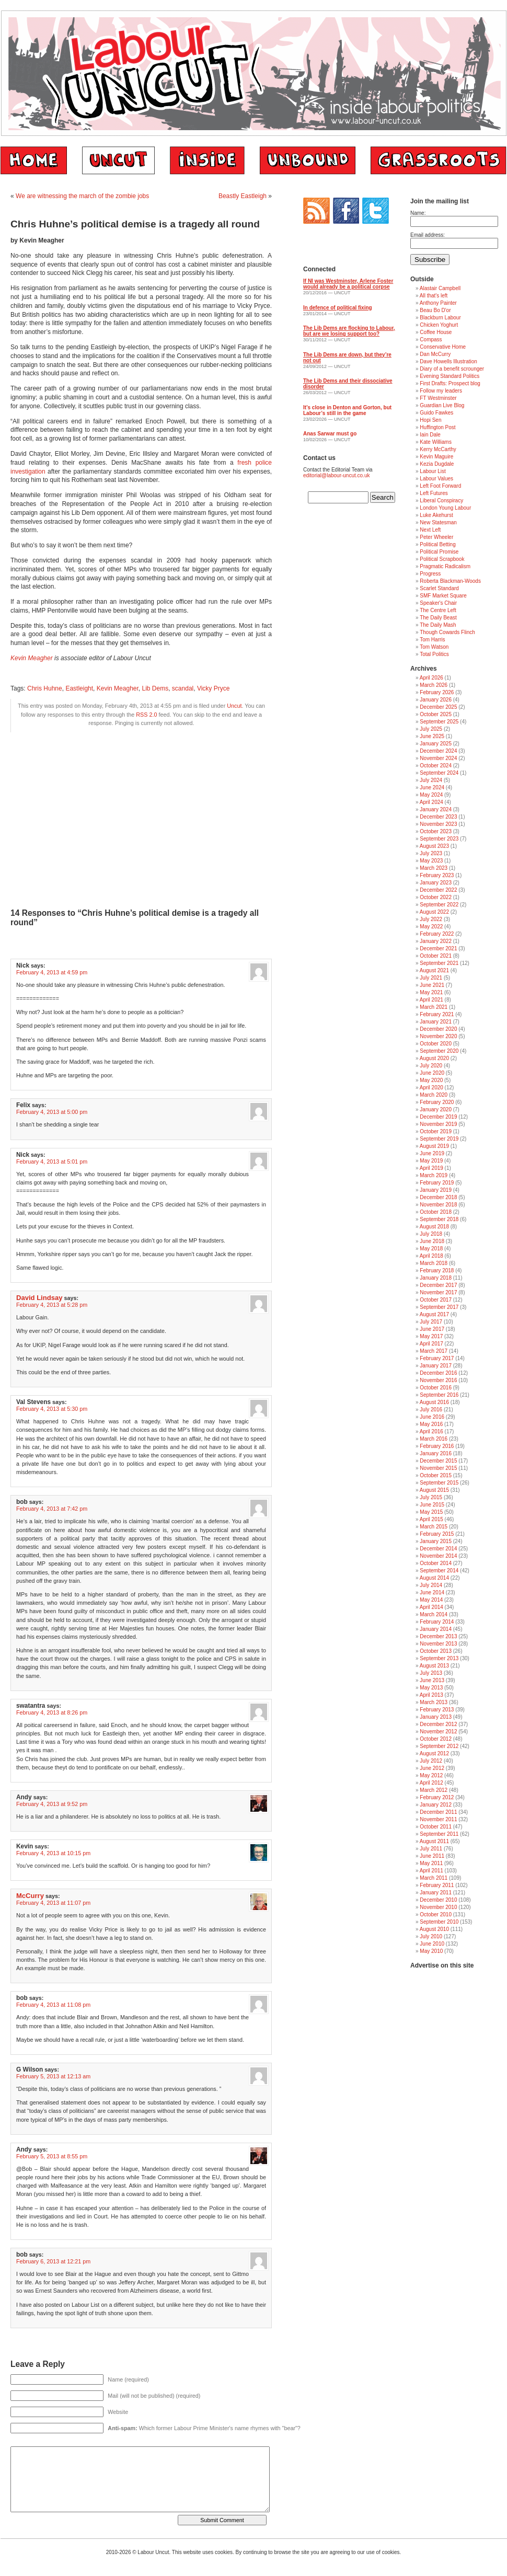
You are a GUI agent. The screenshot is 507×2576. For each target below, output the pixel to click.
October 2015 (436, 1475)
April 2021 (431, 1000)
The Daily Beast (438, 617)
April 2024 (431, 802)
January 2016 (436, 1453)
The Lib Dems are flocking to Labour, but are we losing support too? (349, 331)
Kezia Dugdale (437, 464)
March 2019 (433, 1175)
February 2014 (437, 1622)
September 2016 (439, 1395)
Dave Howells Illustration (448, 361)
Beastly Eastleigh (242, 196)
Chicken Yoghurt (439, 325)
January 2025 (436, 743)
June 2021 (432, 985)
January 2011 (436, 1892)
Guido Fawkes (436, 413)
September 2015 (439, 1483)
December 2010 (438, 1900)
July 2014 (431, 1585)
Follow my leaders (441, 391)
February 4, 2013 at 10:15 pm (53, 1853)
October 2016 (436, 1387)
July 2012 (431, 1761)
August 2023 (434, 846)
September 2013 (439, 1658)
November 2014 (438, 1556)
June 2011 (432, 1856)
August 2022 (434, 912)
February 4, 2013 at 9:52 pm (51, 1804)
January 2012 (436, 1805)
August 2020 (434, 1058)
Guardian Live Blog (442, 405)
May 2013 (431, 1687)
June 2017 (432, 1329)
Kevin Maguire (436, 456)
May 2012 (431, 1775)
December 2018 (438, 1197)
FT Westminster (438, 398)
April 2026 (431, 678)
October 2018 (436, 1212)
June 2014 (432, 1592)
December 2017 (438, 1285)
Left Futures (433, 493)
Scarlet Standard (439, 588)
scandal (182, 688)
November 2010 (438, 1907)
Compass (431, 339)
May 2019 (431, 1161)
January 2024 (436, 809)
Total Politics (434, 654)
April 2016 (431, 1431)
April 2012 (431, 1783)
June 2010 (432, 1944)
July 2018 (431, 1234)
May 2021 (431, 992)
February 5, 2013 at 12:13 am (53, 2076)
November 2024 (438, 758)
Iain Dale (430, 435)
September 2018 (439, 1219)
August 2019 (434, 1146)
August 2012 (434, 1753)
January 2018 (436, 1278)
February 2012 (437, 1797)
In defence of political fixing (337, 307)
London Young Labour (445, 508)
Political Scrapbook (442, 559)
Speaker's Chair (438, 603)
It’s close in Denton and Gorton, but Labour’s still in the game (347, 410)
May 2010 (431, 1951)
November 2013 (438, 1644)
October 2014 (436, 1563)
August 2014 (434, 1578)
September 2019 (439, 1139)
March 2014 (433, 1614)
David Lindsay (39, 1298)
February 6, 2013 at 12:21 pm (53, 2261)
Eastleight (79, 688)
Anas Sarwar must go (329, 433)
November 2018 (438, 1205)
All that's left (434, 295)
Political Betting (437, 544)
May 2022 (431, 926)
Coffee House (436, 332)
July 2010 (431, 1936)
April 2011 (431, 1870)
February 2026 (437, 692)
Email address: (427, 235)
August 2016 (434, 1402)
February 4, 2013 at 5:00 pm (51, 1112)
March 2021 (433, 1007)
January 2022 (436, 941)
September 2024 (439, 773)
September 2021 (439, 963)
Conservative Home (443, 347)
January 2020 (436, 1109)
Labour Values (436, 478)
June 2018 (432, 1241)
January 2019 (436, 1190)
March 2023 (433, 868)
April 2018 (431, 1256)
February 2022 (437, 934)
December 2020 (438, 1029)
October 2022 (436, 897)
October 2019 (436, 1131)
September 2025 (439, 721)
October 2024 (436, 765)
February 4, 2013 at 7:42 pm (51, 1508)
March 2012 (433, 1790)
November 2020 (438, 1036)
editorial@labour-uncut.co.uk (336, 475)
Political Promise (439, 552)
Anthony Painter (438, 303)
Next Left (430, 530)
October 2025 (436, 714)
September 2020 (439, 1051)
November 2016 (438, 1380)
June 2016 (432, 1417)
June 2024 (432, 787)
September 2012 (439, 1746)
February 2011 (437, 1885)
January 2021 (436, 1022)
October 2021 (436, 956)
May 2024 (431, 795)
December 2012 (438, 1724)
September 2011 (439, 1834)
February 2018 (437, 1270)
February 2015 (437, 1534)
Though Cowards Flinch (447, 632)
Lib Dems (155, 688)
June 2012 (432, 1768)
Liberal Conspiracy (441, 500)
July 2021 (431, 978)
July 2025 (431, 729)
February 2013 (437, 1709)
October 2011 (436, 1827)
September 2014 (439, 1570)
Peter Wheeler (436, 537)
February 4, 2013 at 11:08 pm (53, 2005)
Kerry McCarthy (438, 449)
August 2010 (434, 1929)
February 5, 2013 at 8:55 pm (51, 2156)
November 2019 (438, 1124)
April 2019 (431, 1168)
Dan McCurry (435, 354)
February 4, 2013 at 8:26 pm (51, 1712)
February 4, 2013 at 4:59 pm (51, 972)
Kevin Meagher (31, 658)
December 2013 (438, 1636)
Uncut (234, 706)
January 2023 (436, 883)
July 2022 (431, 919)
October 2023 (436, 831)
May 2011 (431, 1863)
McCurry (30, 1896)
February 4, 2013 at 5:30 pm (51, 1409)
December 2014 (438, 1548)
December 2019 (438, 1117)
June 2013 (432, 1680)
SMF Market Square (443, 596)
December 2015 (438, 1461)
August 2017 (434, 1314)
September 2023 (439, 839)
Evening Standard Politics (449, 376)
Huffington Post (437, 427)
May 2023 (431, 861)
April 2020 (431, 1087)
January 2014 (436, 1629)
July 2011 (431, 1849)
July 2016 (431, 1409)
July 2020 (431, 1065)
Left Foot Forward (440, 486)
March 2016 (433, 1439)
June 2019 (432, 1153)
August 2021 (434, 970)
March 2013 (433, 1702)
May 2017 (431, 1336)
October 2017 (436, 1300)
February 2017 (437, 1358)
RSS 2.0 (146, 714)
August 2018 (434, 1226)
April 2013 (431, 1695)
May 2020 (431, 1080)
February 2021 (437, 1014)
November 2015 (438, 1468)
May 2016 (431, 1424)
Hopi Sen (430, 420)
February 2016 (437, 1446)
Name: (417, 213)
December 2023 (438, 817)
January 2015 (436, 1541)
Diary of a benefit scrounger (452, 369)
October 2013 (436, 1651)
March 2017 (433, 1351)
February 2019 (437, 1183)
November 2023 (438, 824)
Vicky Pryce (213, 688)
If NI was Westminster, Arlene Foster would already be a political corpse (348, 284)
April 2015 (431, 1519)
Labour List (432, 471)
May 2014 (431, 1600)
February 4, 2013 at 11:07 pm (53, 1903)
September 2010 (439, 1922)
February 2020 (437, 1102)
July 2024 (431, 780)
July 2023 (431, 853)
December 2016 (438, 1373)
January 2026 (436, 700)
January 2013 (436, 1717)
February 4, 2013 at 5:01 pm (51, 1161)
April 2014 (431, 1607)
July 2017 (431, 1322)
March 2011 (433, 1878)
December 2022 (438, 890)
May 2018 (431, 1248)
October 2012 (436, 1739)
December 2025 (438, 707)
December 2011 (438, 1812)
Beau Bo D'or (435, 310)
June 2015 (432, 1505)
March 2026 (433, 685)
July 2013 (431, 1673)
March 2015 (433, 1527)
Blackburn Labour (440, 317)
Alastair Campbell (440, 288)
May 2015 (431, 1512)
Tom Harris (432, 639)
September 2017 (439, 1307)
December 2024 (438, 751)
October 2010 (436, 1914)
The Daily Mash (438, 625)
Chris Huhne (44, 688)
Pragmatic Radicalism (445, 566)
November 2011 (438, 1819)
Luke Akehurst (436, 515)
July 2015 (431, 1497)
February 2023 (437, 875)
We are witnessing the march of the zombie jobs (82, 196)
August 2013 (434, 1666)
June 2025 (432, 736)
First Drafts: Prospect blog (450, 383)
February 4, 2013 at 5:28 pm (51, 1305)
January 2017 (436, 1365)
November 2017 (438, 1292)
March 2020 (433, 1095)
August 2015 (434, 1490)
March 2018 (433, 1263)
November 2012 (438, 1731)
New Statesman (438, 522)
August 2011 (434, 1841)
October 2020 (436, 1043)
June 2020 (432, 1073)
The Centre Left (438, 610)
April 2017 (431, 1344)
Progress (430, 574)
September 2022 (439, 904)
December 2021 (438, 948)
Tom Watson (434, 647)
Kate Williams (436, 442)
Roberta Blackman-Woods (450, 581)
